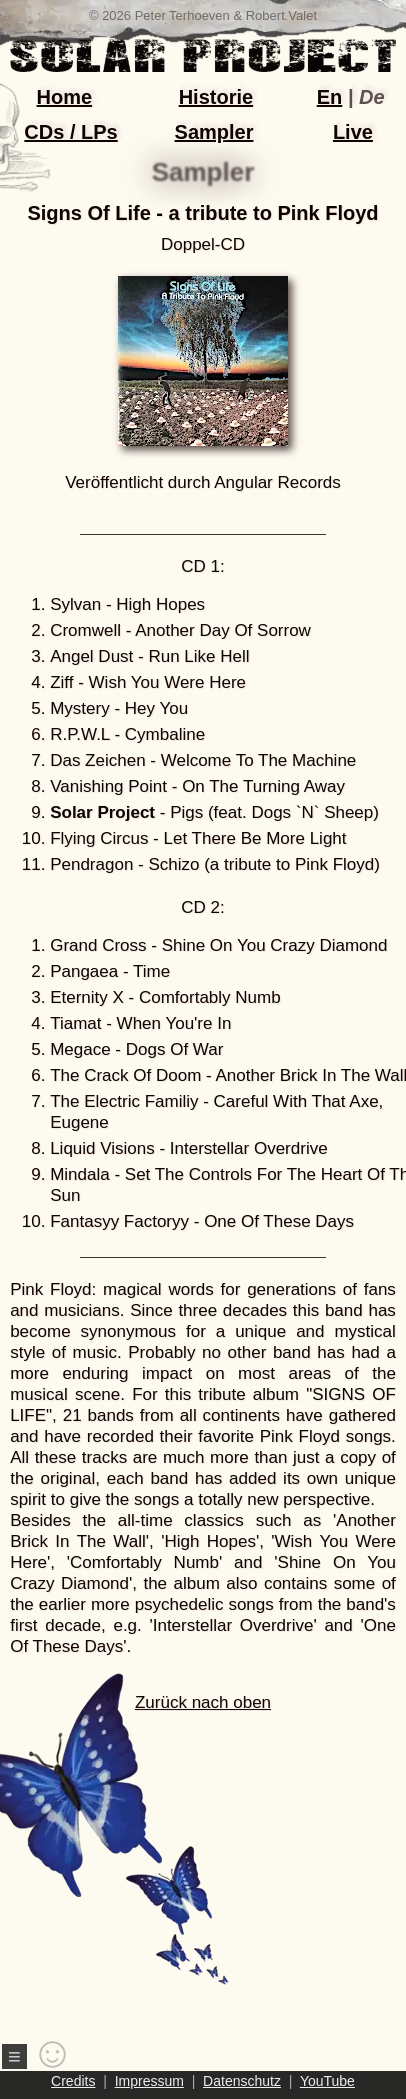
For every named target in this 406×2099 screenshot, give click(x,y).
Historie (216, 97)
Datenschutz (242, 2081)
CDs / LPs (70, 132)
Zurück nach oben (166, 1839)
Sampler (214, 132)
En (330, 97)
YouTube (327, 2081)
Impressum (149, 2081)
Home (65, 97)
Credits (73, 2081)
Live (353, 132)
